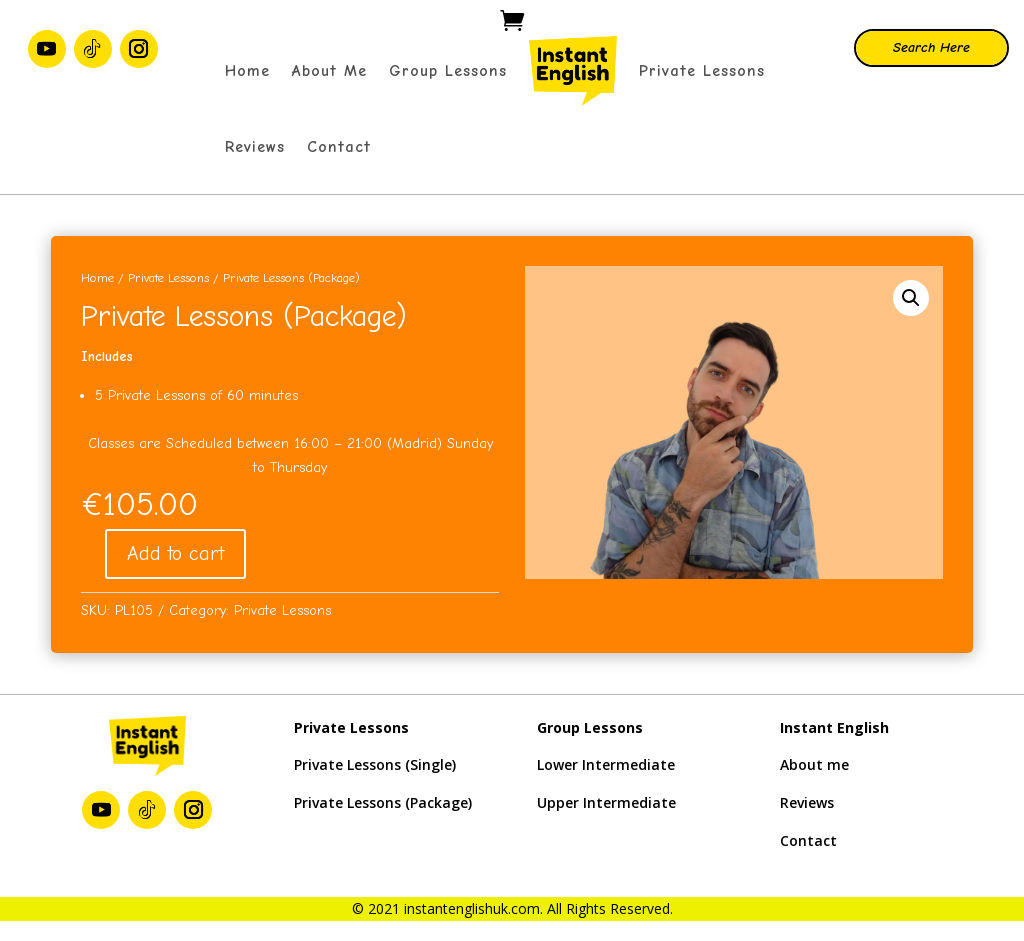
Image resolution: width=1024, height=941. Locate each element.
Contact (339, 147)
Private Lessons (702, 71)
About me (814, 764)
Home (247, 71)
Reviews (255, 147)
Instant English (834, 727)
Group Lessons (448, 71)
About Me (329, 71)
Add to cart (175, 553)
